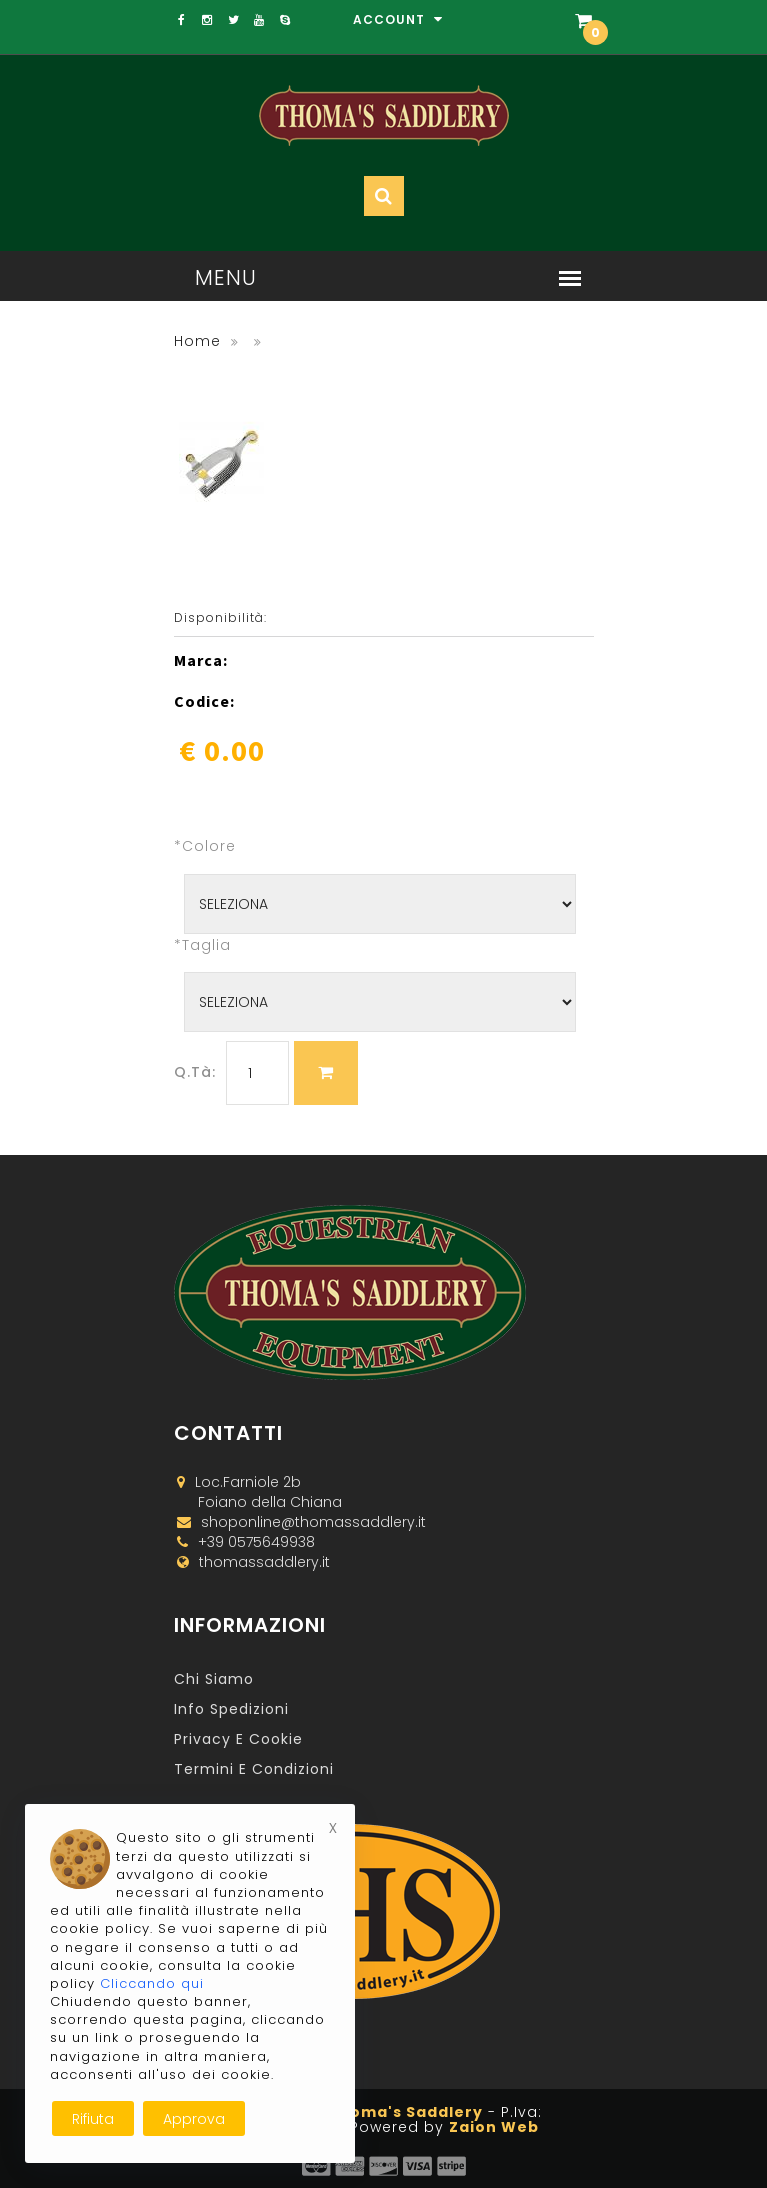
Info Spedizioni (231, 1709)
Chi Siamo (214, 1679)
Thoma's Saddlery (405, 2112)
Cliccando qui (152, 1983)
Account (398, 19)
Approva (194, 2119)
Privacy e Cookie (238, 1739)
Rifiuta (93, 2119)
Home (197, 341)
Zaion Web (494, 2127)
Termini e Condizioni (254, 1769)
